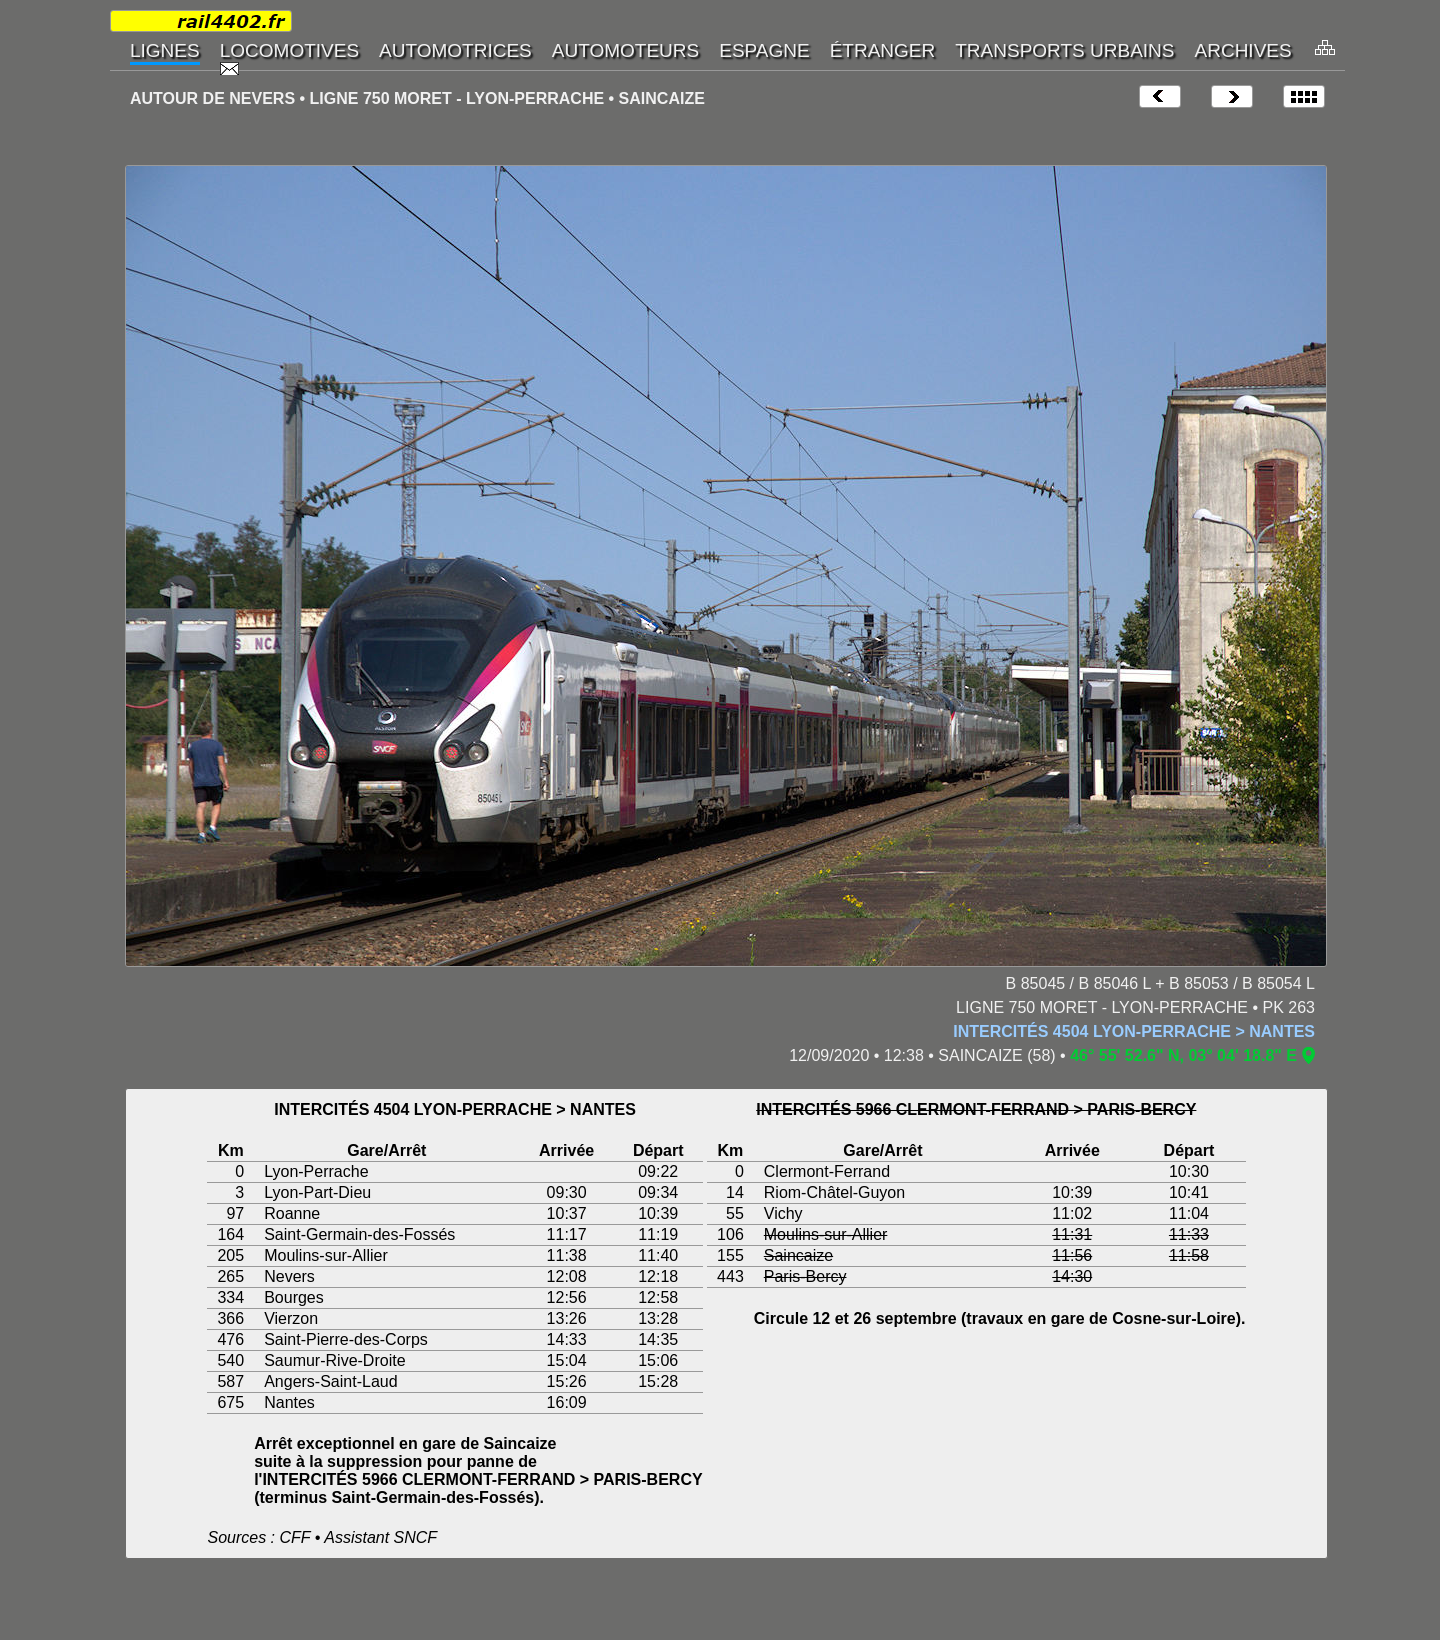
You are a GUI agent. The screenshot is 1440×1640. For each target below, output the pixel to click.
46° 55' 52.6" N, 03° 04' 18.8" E (1183, 1055)
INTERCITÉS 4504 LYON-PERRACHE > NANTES (1134, 1031)
